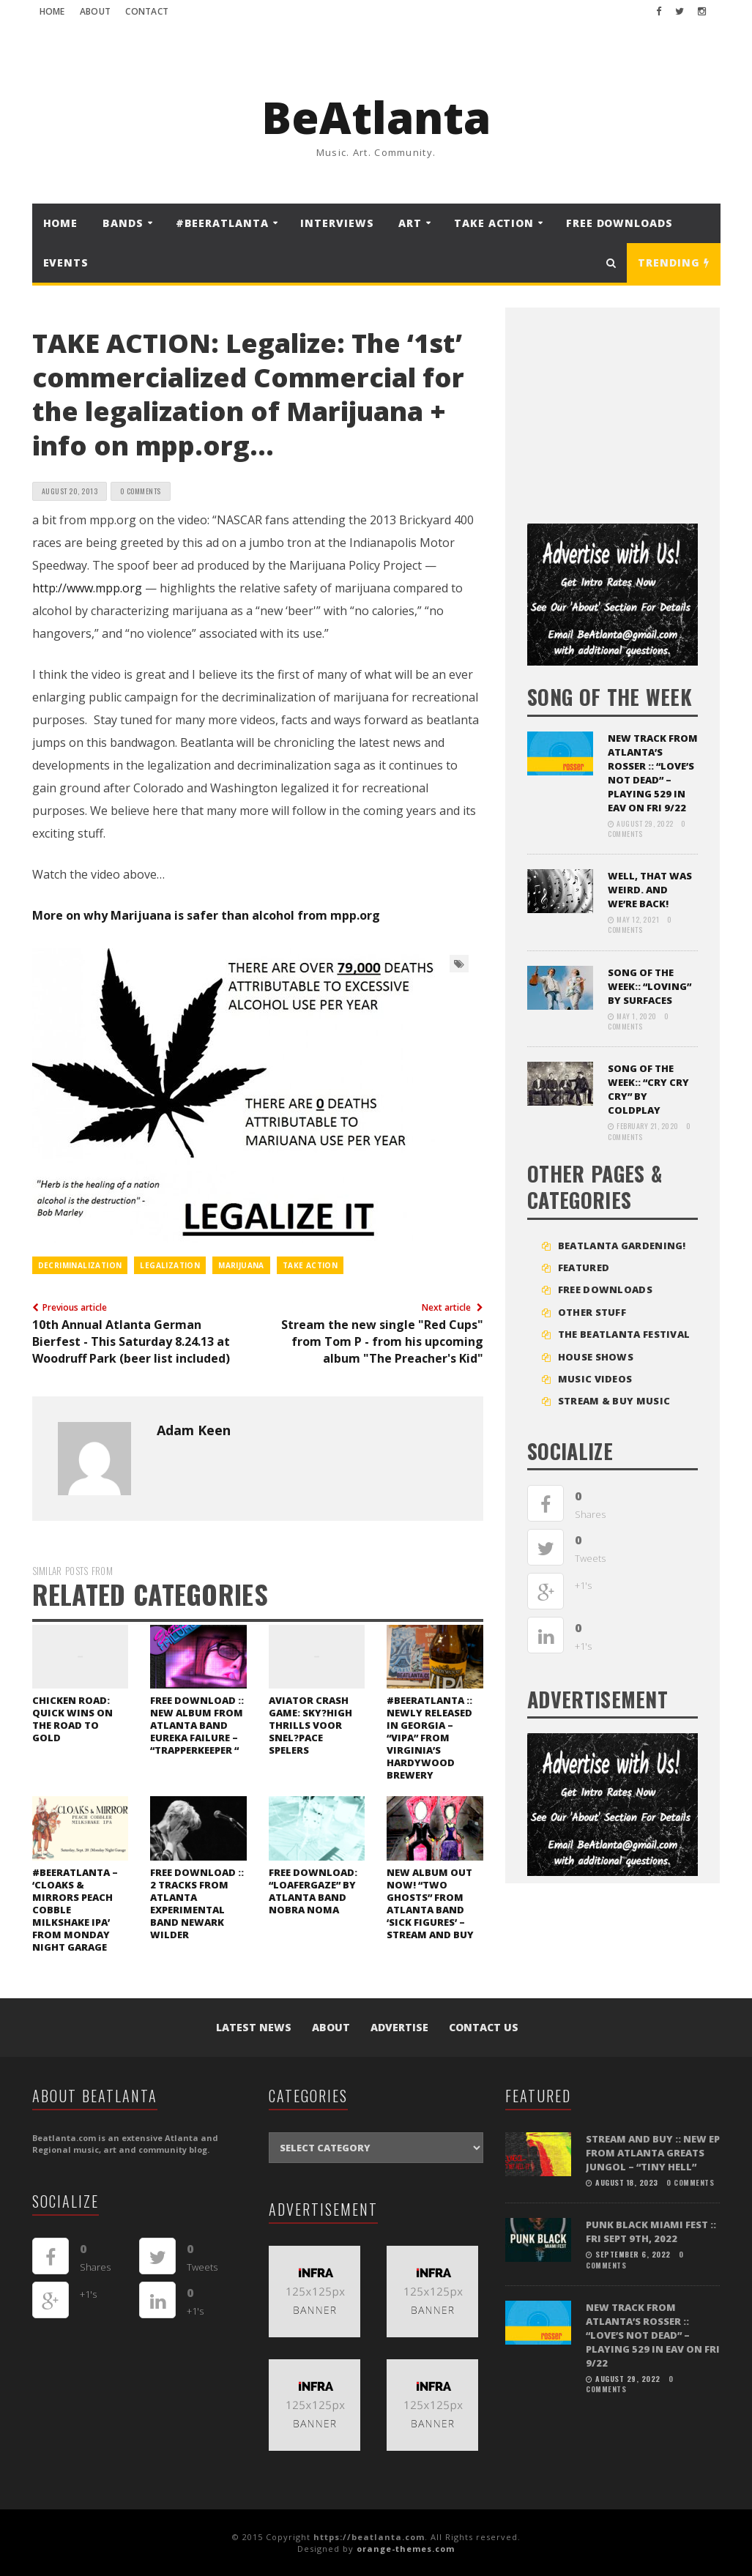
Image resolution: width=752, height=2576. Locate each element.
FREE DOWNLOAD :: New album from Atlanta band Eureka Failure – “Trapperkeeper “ (197, 1725)
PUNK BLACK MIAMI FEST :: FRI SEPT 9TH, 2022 (651, 2231)
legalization (170, 1265)
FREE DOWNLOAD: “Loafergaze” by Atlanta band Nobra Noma (313, 1891)
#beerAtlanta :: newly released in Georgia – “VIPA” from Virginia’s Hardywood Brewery (429, 1738)
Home (52, 11)
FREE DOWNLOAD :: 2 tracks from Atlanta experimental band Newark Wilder (197, 1903)
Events (66, 262)
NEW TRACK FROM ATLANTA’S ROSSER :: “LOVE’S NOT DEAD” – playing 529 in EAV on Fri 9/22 (653, 773)
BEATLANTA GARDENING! (622, 1245)
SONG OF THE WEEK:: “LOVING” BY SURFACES (649, 986)
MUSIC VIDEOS (595, 1378)
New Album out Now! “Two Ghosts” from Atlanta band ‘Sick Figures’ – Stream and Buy (430, 1903)
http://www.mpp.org (87, 588)
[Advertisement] (637, 410)
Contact (146, 11)
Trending (673, 262)
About (95, 11)
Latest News (253, 2027)
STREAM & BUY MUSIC (614, 1400)
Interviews (336, 223)
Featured (583, 1267)
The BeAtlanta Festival (624, 1334)
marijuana (241, 1265)
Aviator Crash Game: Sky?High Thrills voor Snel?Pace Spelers (310, 1725)
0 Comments (140, 490)
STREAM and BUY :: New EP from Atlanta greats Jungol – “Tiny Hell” (653, 2152)
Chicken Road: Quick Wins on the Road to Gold (72, 1719)
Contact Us (483, 2027)
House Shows (595, 1356)
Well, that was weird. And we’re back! (650, 889)
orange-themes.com (406, 2548)
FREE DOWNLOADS (619, 223)
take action (310, 1265)
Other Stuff (592, 1312)
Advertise (399, 2027)
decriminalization (80, 1265)
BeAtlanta (376, 117)
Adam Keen (194, 1430)
